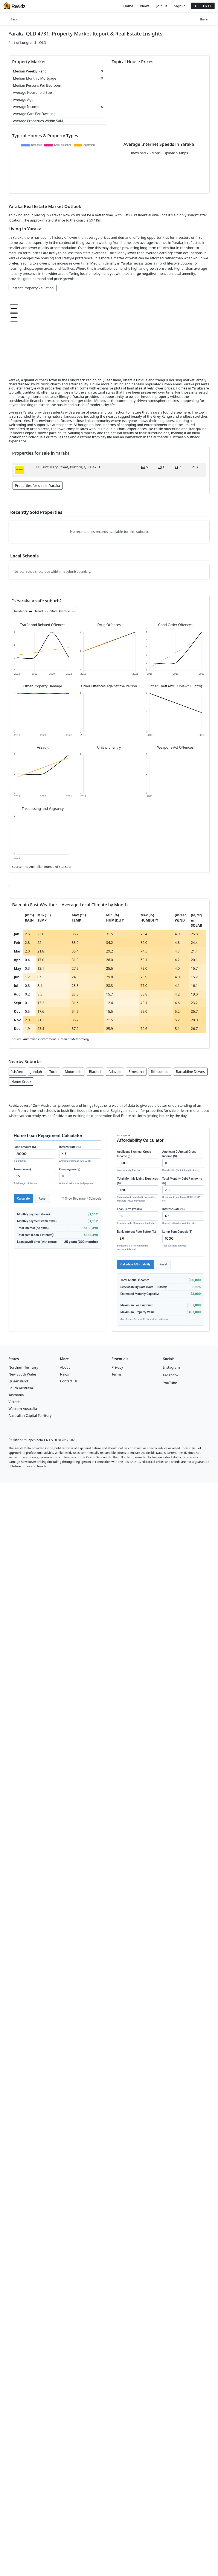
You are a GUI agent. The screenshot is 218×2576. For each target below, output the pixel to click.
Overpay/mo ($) (80, 1176)
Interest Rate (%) (183, 1216)
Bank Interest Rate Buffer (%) (138, 1240)
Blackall (95, 1071)
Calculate (23, 1198)
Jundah (36, 1071)
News (144, 6)
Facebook (171, 1375)
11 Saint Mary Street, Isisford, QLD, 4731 (68, 467)
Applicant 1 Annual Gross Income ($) (138, 1161)
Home (128, 6)
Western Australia (23, 1408)
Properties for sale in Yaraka (37, 485)
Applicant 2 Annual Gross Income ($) (183, 1161)
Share (204, 19)
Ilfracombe (160, 1071)
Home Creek (21, 1081)
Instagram (171, 1367)
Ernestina (136, 1071)
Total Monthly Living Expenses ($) (138, 1190)
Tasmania (16, 1395)
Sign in (179, 6)
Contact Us (69, 1381)
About (65, 1367)
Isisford (17, 1071)
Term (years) (35, 1176)
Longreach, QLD (33, 42)
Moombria (73, 1071)
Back (14, 19)
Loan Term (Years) (138, 1216)
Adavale (114, 1071)
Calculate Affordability (135, 1264)
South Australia (21, 1388)
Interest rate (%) (80, 1154)
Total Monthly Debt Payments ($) (183, 1190)
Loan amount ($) (35, 1154)
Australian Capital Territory (30, 1415)
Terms (117, 1374)
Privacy (117, 1367)
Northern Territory (23, 1367)
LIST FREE (203, 6)
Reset (42, 1198)
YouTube (170, 1382)
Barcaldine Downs (190, 1071)
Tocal (53, 1071)
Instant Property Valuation (32, 288)
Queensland (18, 1381)
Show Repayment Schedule (81, 1198)
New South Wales (23, 1374)
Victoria (15, 1401)
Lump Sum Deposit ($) (183, 1239)
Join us (162, 6)
